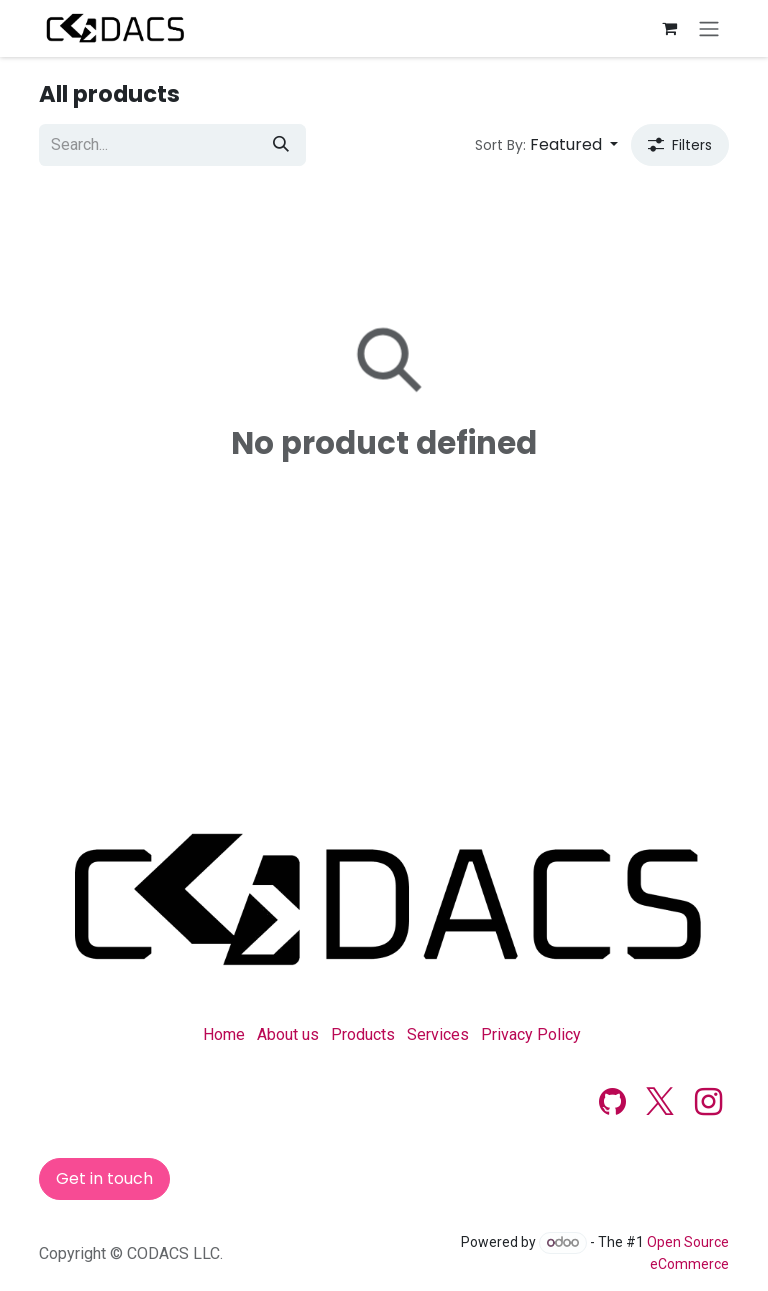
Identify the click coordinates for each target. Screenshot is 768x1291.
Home (224, 1034)
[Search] (281, 145)
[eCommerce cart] (669, 28)
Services (438, 1034)
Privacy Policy (531, 1034)
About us (288, 1034)
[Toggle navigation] (709, 28)
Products (363, 1034)
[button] (546, 145)
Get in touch (104, 1178)
